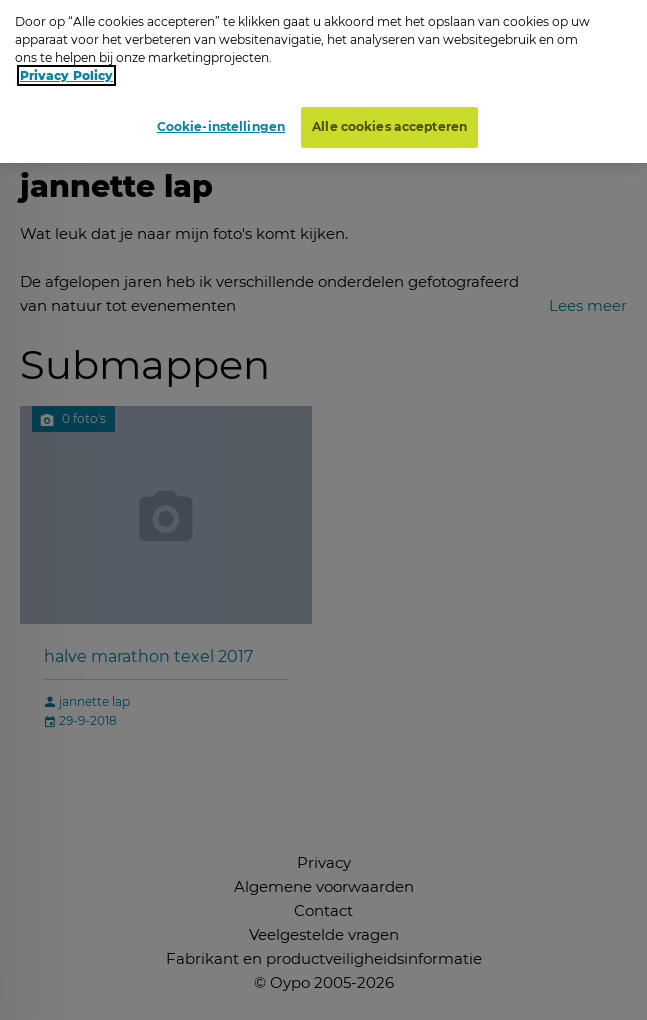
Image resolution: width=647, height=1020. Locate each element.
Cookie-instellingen (221, 120)
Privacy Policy (66, 69)
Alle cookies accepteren (389, 120)
